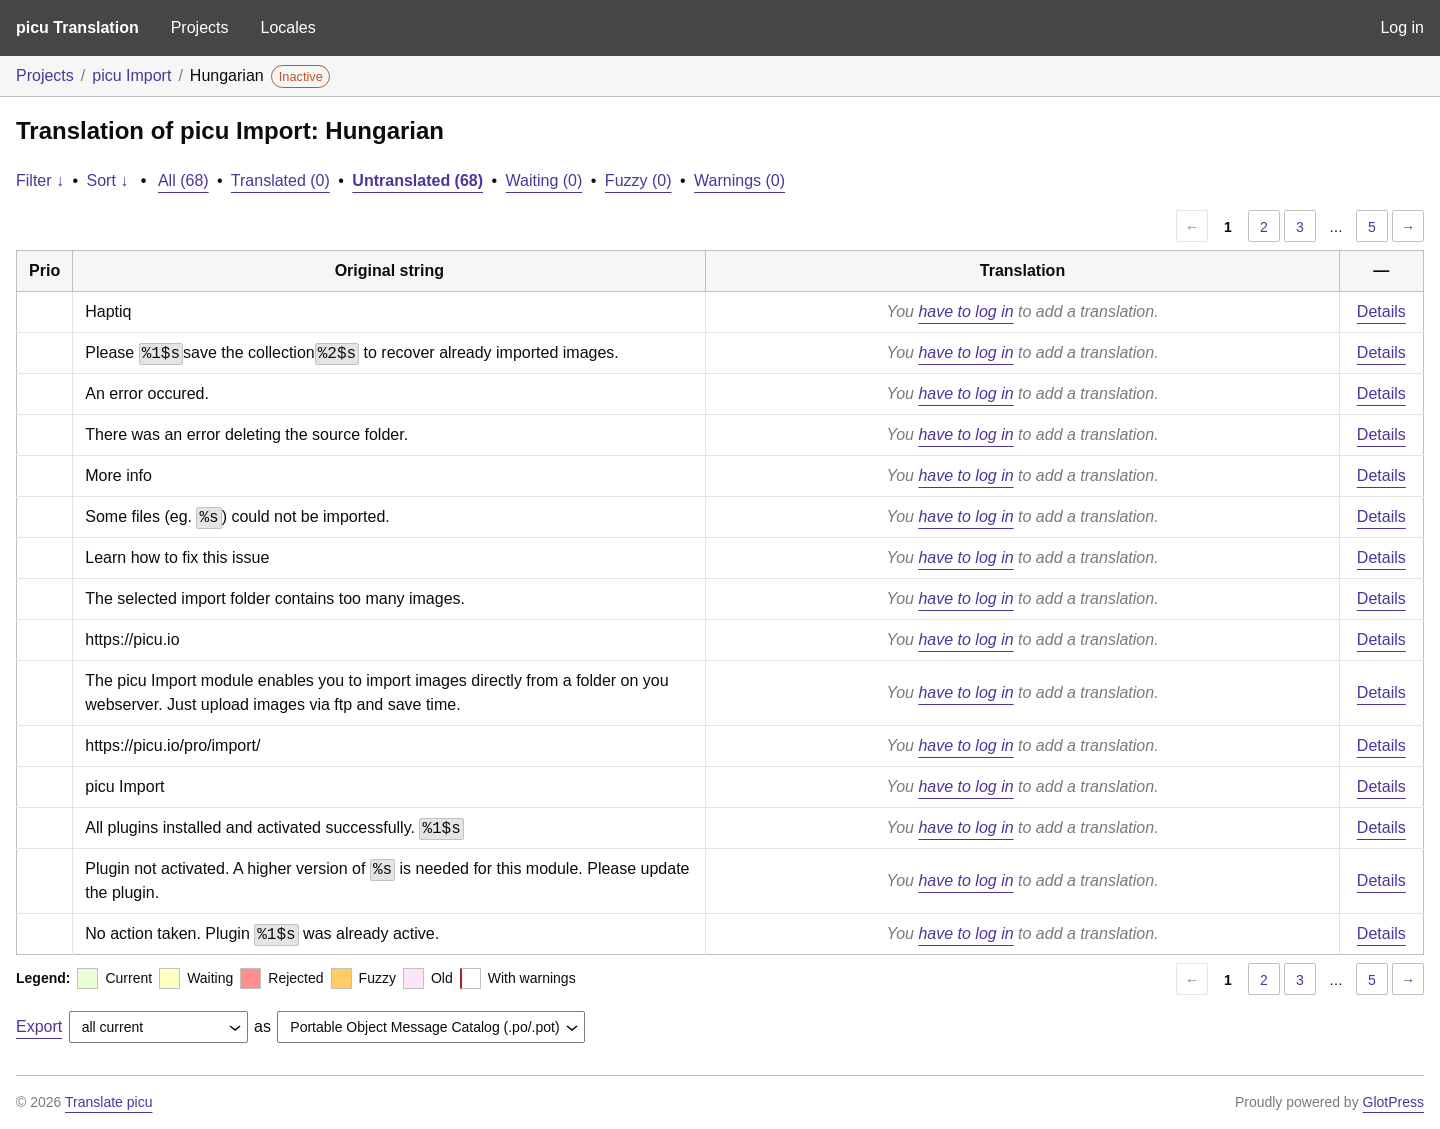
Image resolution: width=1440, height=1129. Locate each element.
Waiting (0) (544, 180)
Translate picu (108, 1102)
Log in (1402, 27)
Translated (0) (280, 180)
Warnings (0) (739, 180)
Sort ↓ (108, 180)
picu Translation (77, 27)
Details (1381, 311)
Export (39, 1026)
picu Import (131, 75)
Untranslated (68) (417, 180)
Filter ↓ (40, 180)
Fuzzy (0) (638, 180)
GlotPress (1393, 1102)
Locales (287, 27)
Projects (200, 27)
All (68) (183, 180)
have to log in (965, 311)
